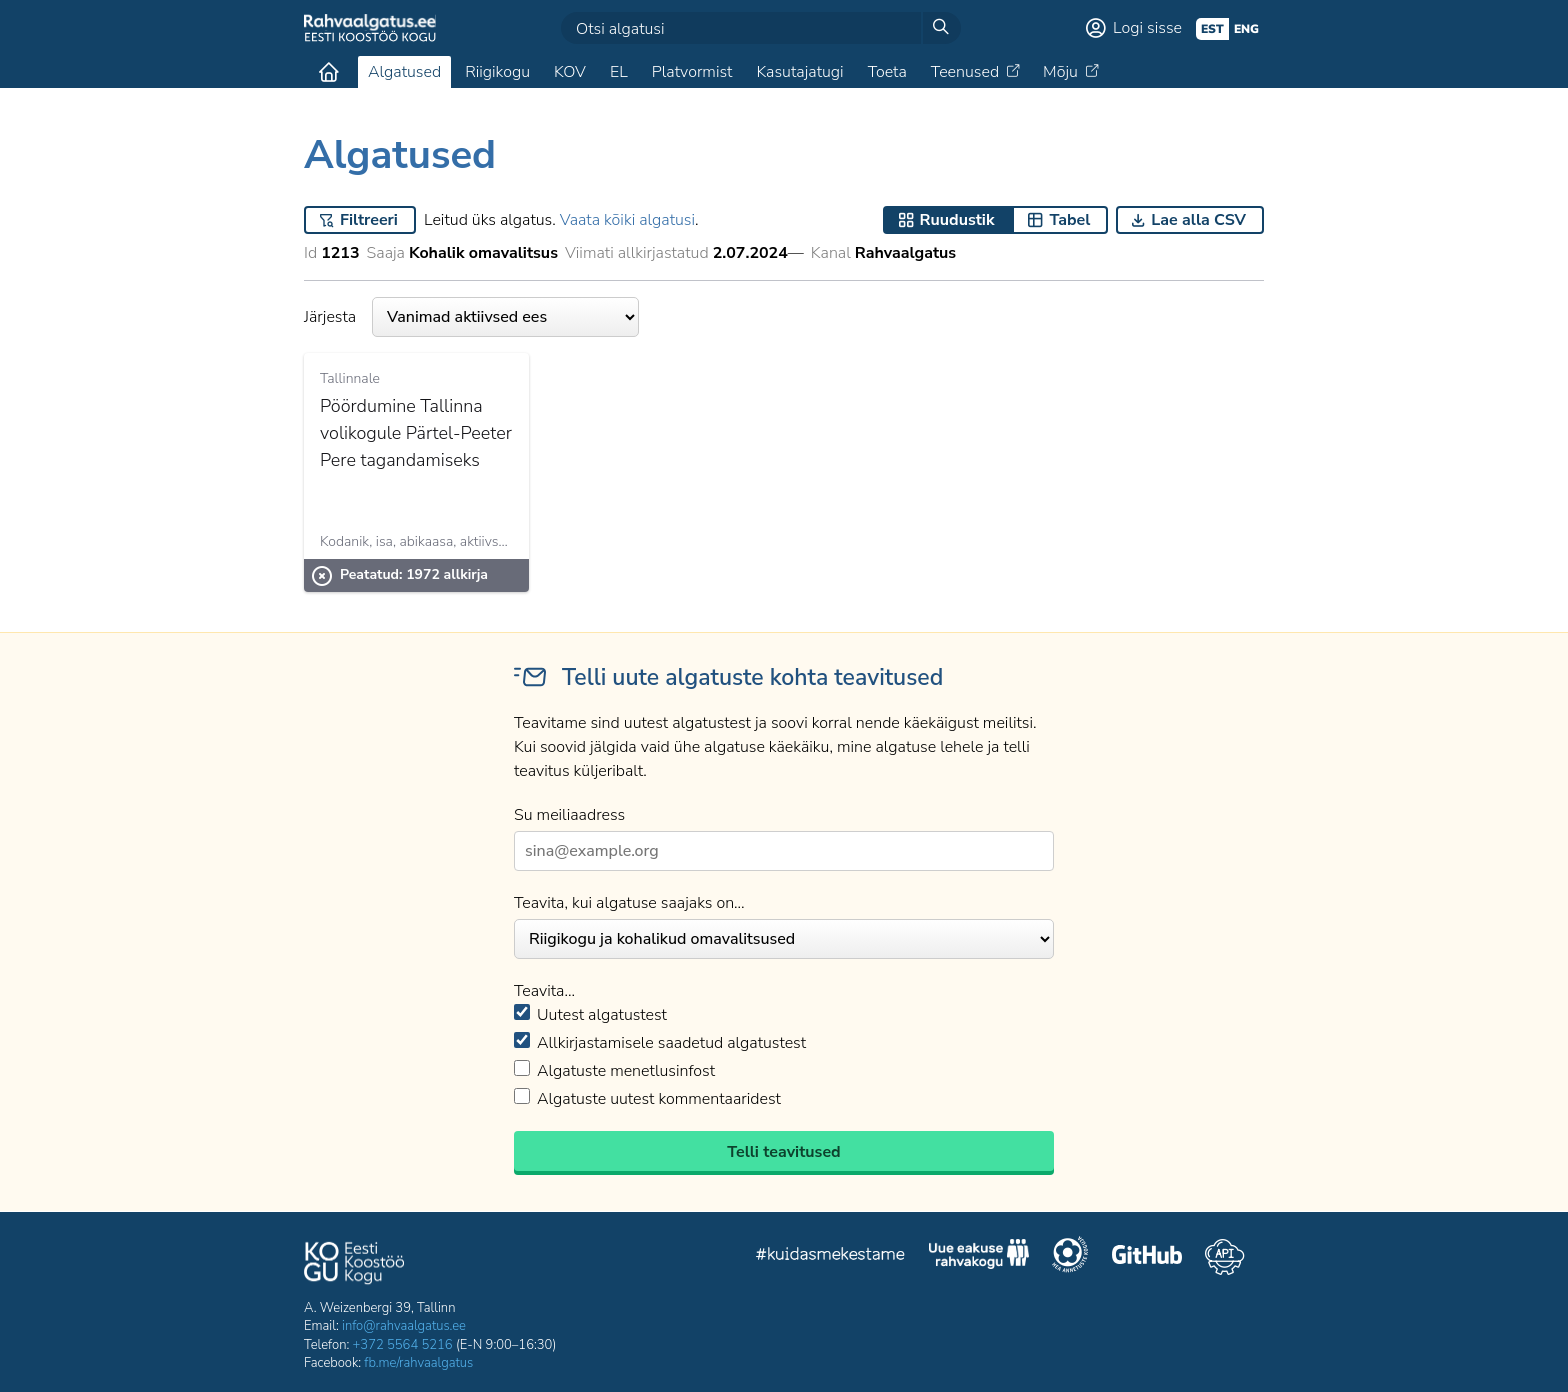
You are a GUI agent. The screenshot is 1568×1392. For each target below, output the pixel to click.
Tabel (1069, 220)
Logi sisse (1147, 28)
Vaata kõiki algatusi (627, 220)
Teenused (965, 72)
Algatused (404, 72)
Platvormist (692, 72)
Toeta (887, 72)
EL (619, 72)
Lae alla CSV (1198, 220)
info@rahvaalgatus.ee (404, 1326)
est (1212, 29)
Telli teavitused (783, 1152)
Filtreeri (369, 220)
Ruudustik (957, 220)
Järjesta (471, 317)
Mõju (1060, 72)
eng (1246, 29)
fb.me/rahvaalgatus (418, 1363)
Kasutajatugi (799, 72)
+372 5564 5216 (403, 1345)
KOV (570, 72)
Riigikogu (497, 72)
